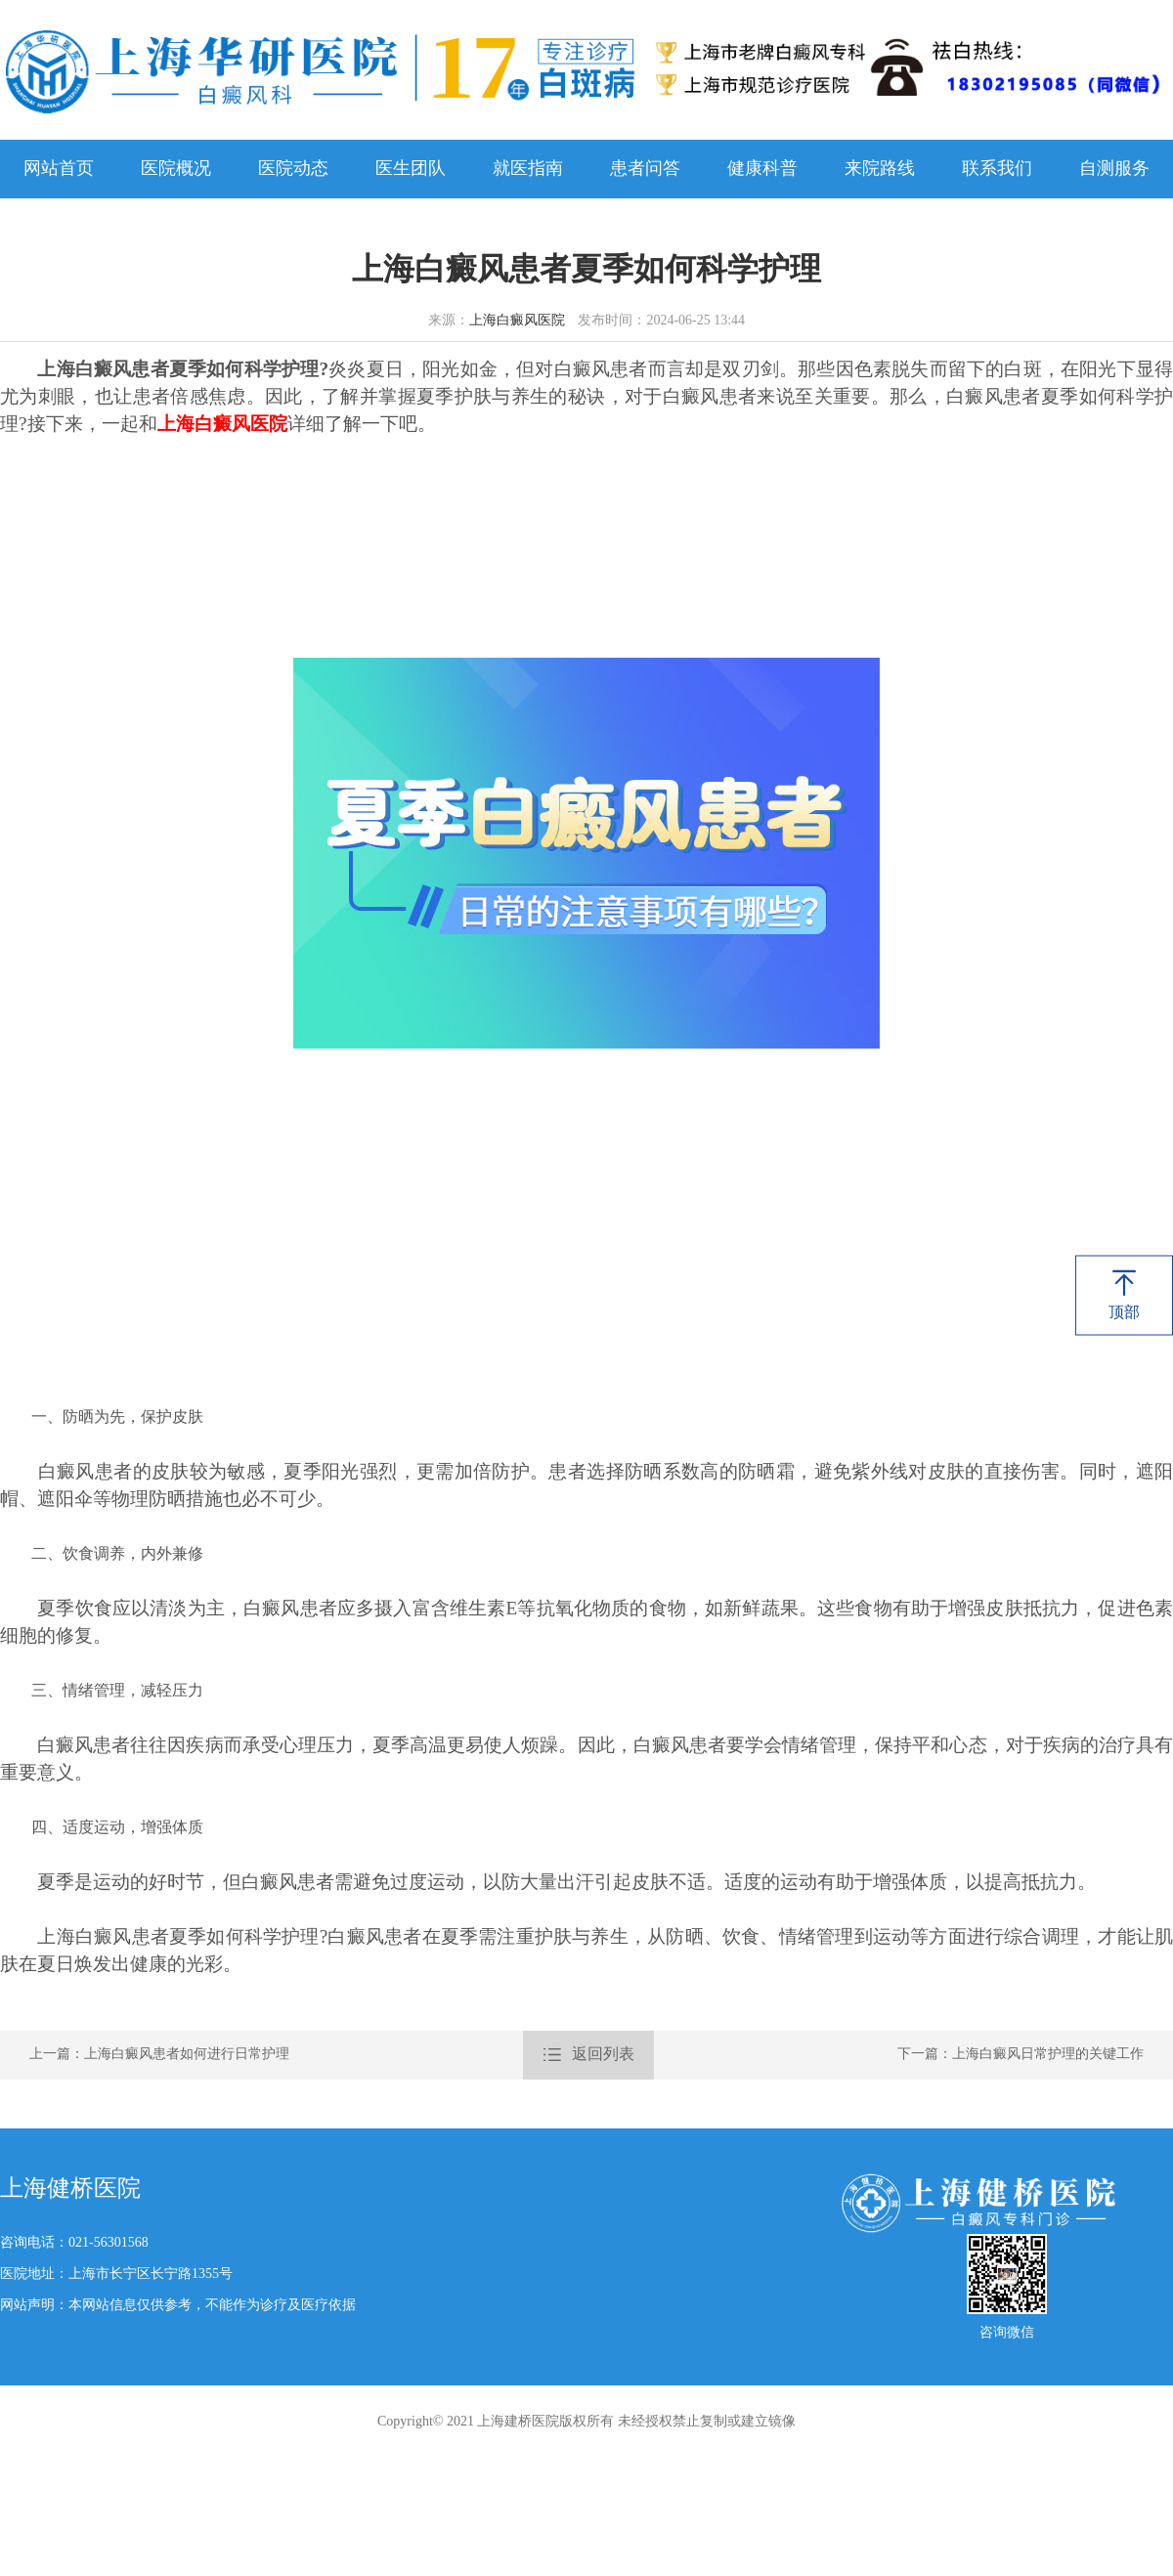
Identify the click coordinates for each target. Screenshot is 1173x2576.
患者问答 (645, 169)
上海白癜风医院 (517, 321)
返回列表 (588, 2055)
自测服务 (1114, 169)
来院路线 (880, 169)
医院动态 (293, 169)
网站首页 (58, 169)
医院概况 (176, 169)
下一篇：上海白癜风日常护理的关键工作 (1020, 2054)
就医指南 (528, 169)
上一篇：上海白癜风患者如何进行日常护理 (159, 2054)
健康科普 (762, 169)
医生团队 (410, 169)
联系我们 (997, 169)
